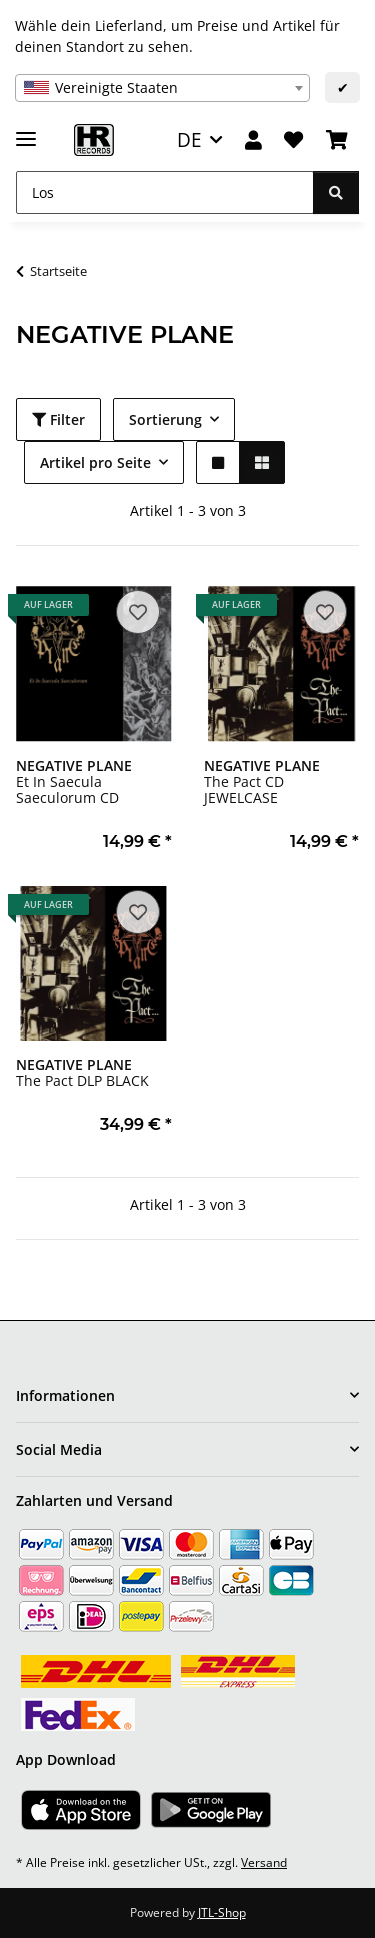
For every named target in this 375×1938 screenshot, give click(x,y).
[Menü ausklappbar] (26, 130)
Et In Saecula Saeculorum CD (74, 781)
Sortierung (165, 419)
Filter (58, 419)
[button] (253, 140)
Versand (264, 1862)
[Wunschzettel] (293, 140)
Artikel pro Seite (95, 462)
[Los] (165, 192)
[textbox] (162, 88)
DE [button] (189, 139)
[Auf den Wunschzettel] (138, 612)
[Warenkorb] (337, 140)
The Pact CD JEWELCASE (262, 781)
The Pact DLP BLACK (82, 1072)
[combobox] (162, 88)
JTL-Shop (222, 1912)
